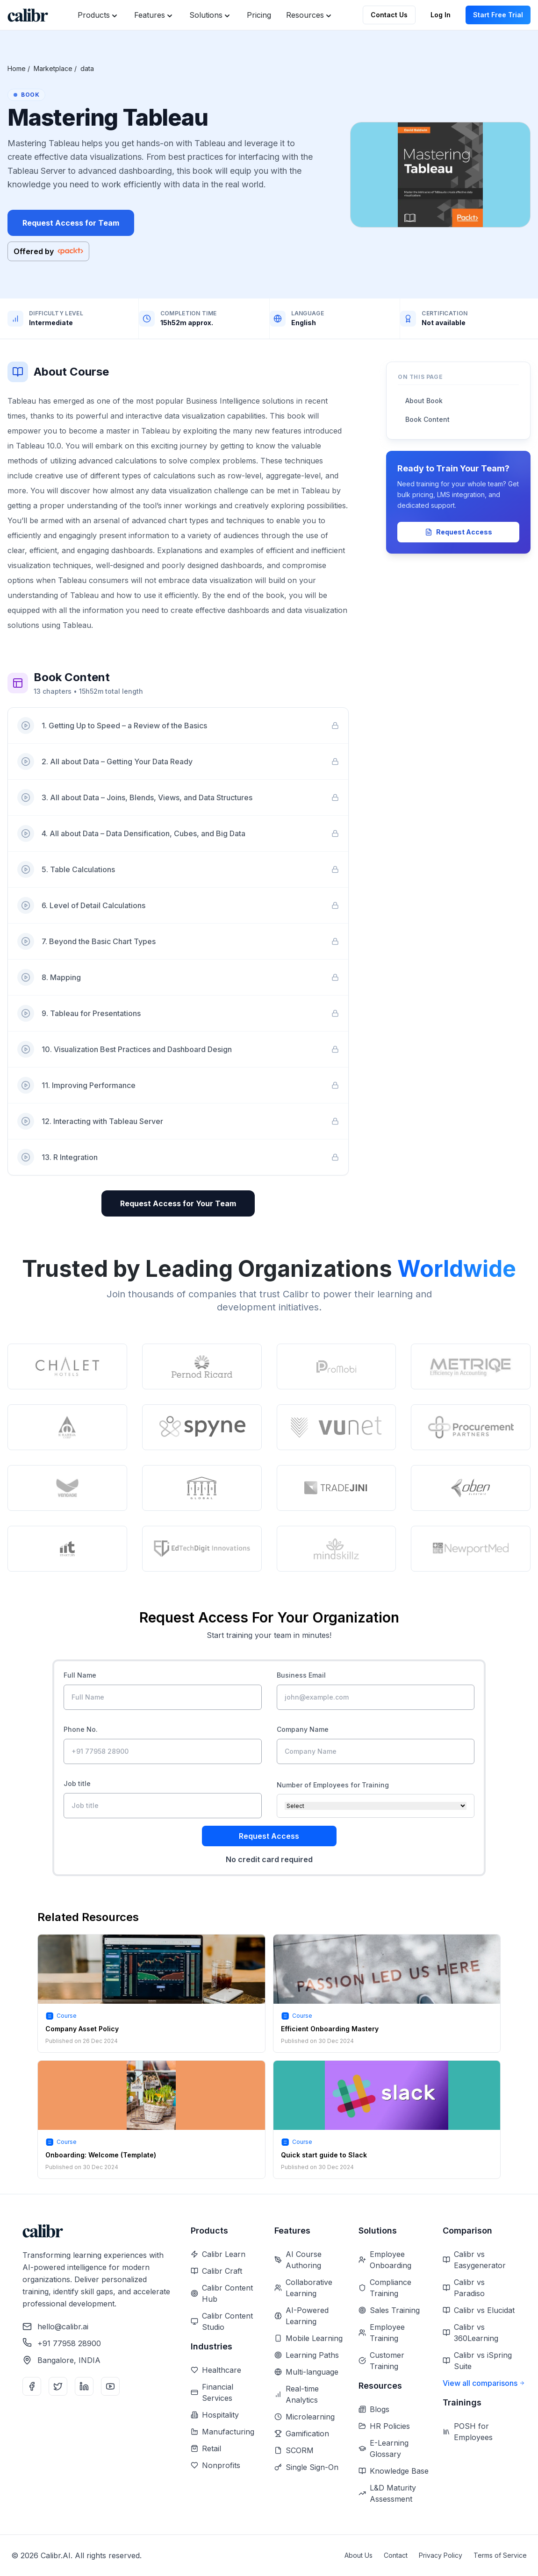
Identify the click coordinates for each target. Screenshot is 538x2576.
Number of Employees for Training (333, 1785)
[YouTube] (110, 2386)
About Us (358, 2555)
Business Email (301, 1675)
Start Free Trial (498, 15)
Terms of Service (500, 2555)
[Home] (27, 15)
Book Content (427, 419)
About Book (424, 401)
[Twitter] (58, 2386)
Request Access (458, 532)
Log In (440, 15)
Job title (77, 1783)
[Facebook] (31, 2386)
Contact (396, 2555)
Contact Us (389, 15)
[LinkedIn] (84, 2386)
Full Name (80, 1675)
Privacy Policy (440, 2555)
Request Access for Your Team (178, 1203)
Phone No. (81, 1729)
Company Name (303, 1729)
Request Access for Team (70, 223)
